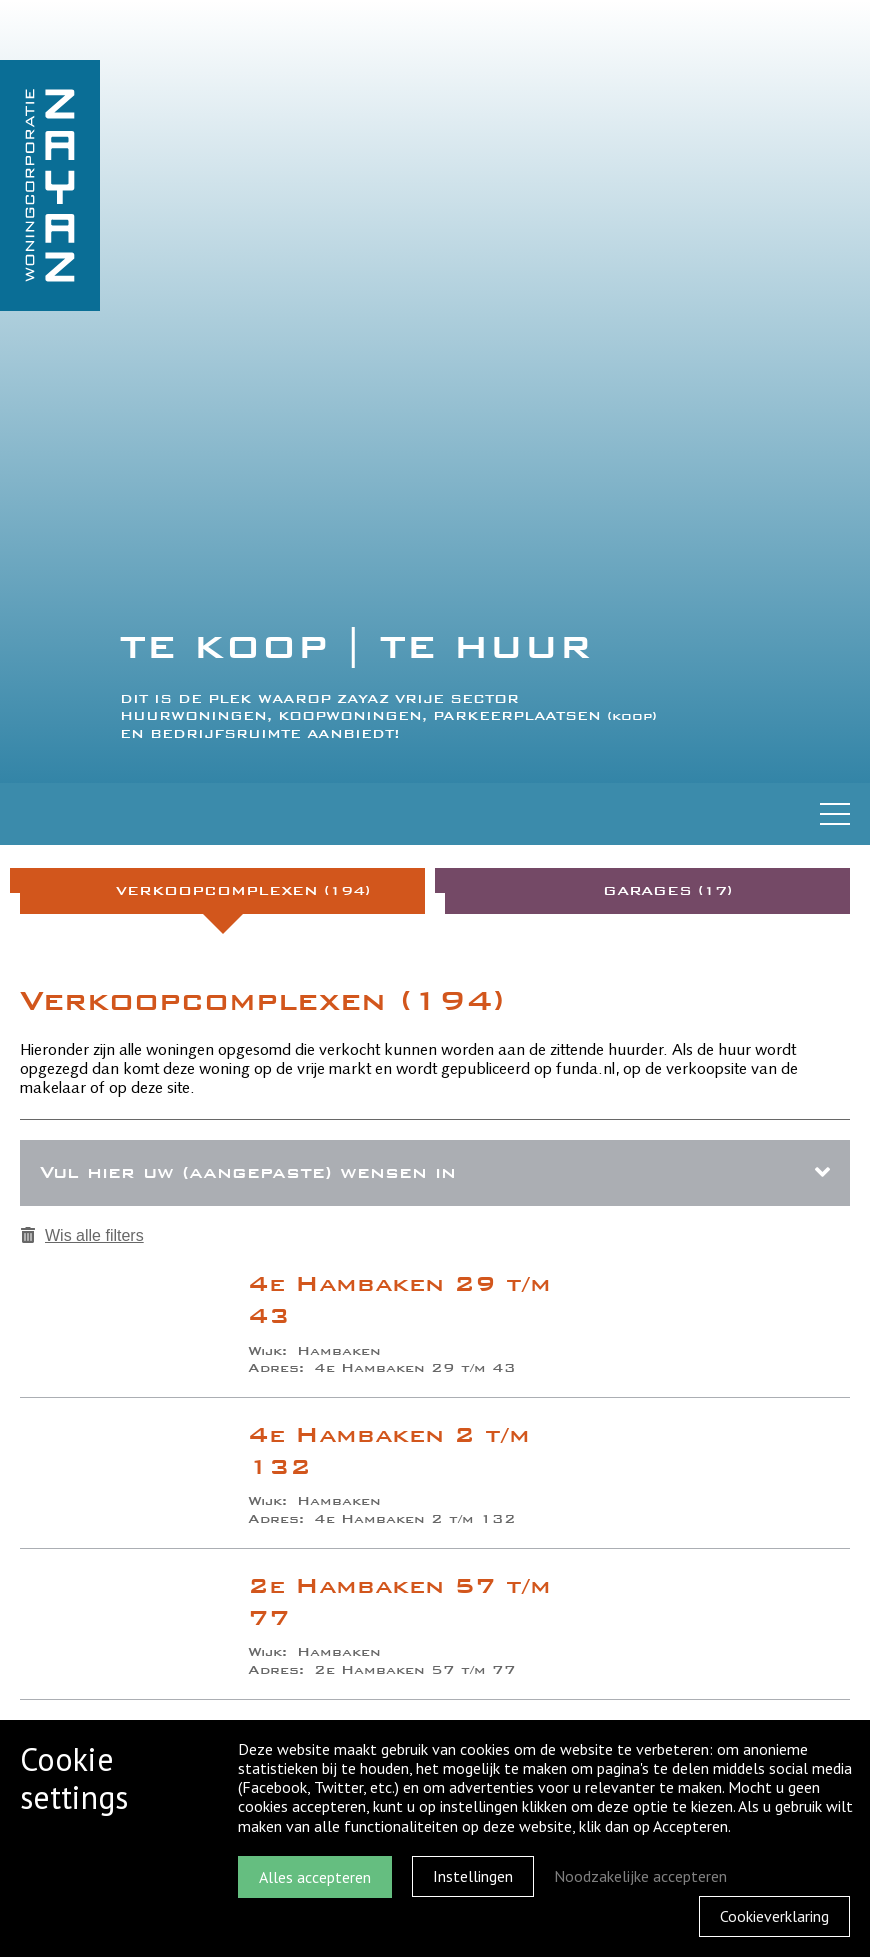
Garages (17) (667, 890)
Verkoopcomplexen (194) (243, 890)
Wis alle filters (82, 1235)
